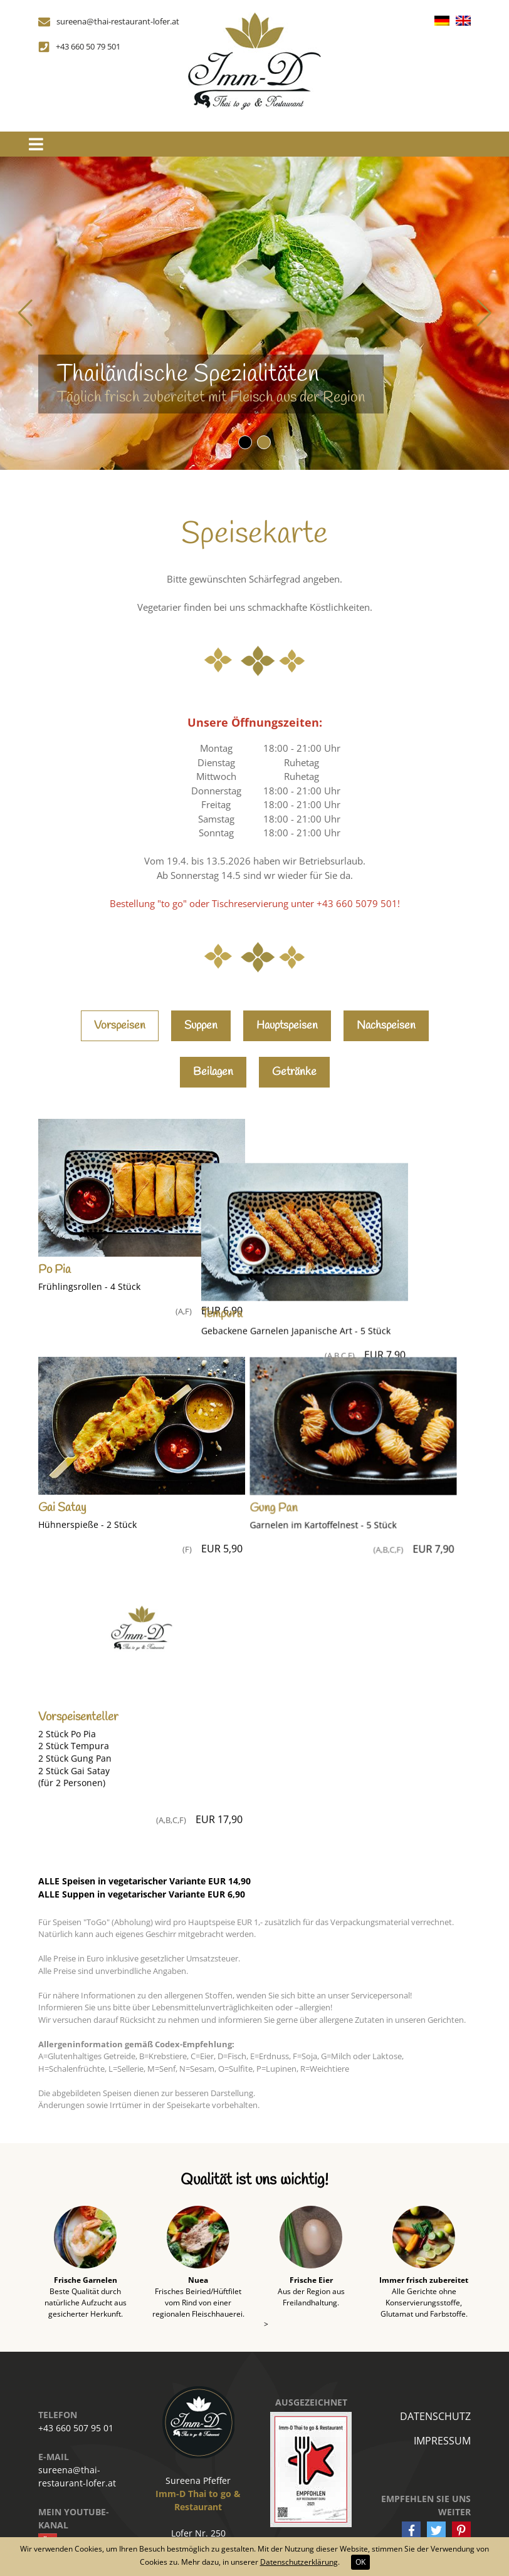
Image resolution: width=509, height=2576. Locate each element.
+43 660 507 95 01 (75, 2413)
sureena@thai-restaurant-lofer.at (77, 2462)
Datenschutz (435, 2402)
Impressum (442, 2426)
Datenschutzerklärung (299, 2562)
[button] (245, 442)
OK (360, 2562)
